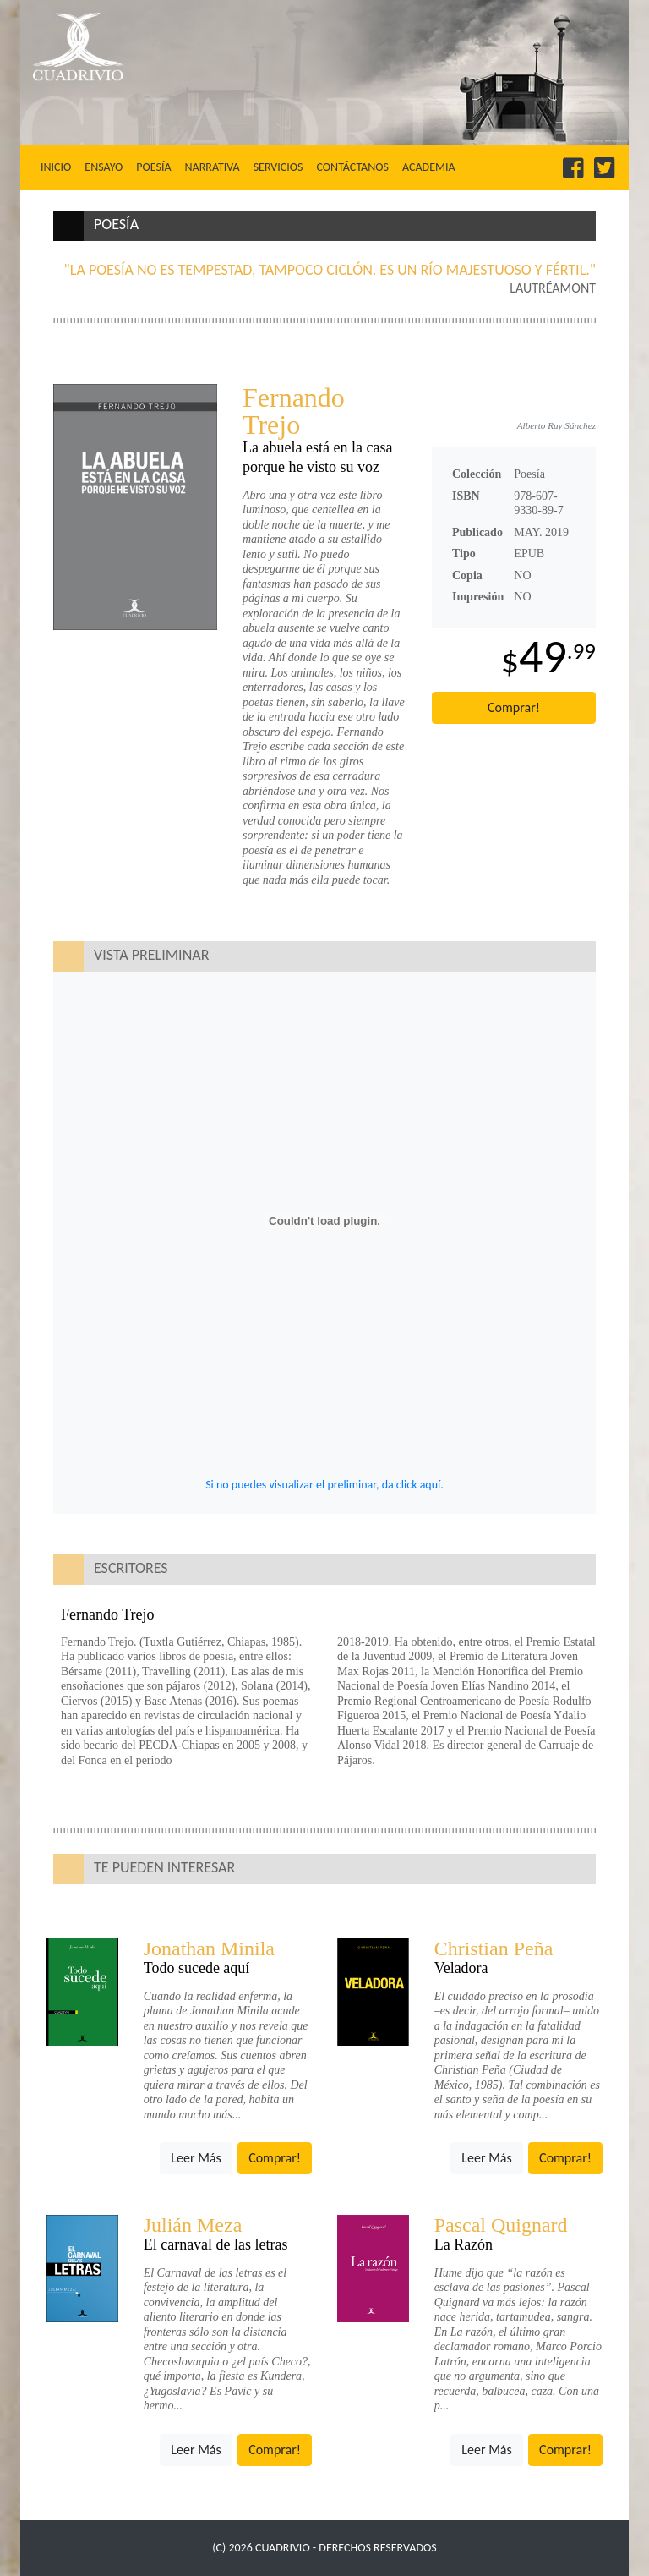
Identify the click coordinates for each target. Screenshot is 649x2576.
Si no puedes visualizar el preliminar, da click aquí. (324, 1484)
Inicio (59, 166)
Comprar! (514, 707)
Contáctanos (352, 167)
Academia (428, 167)
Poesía (153, 167)
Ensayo (104, 167)
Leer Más (196, 2158)
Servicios (278, 167)
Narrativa (212, 167)
